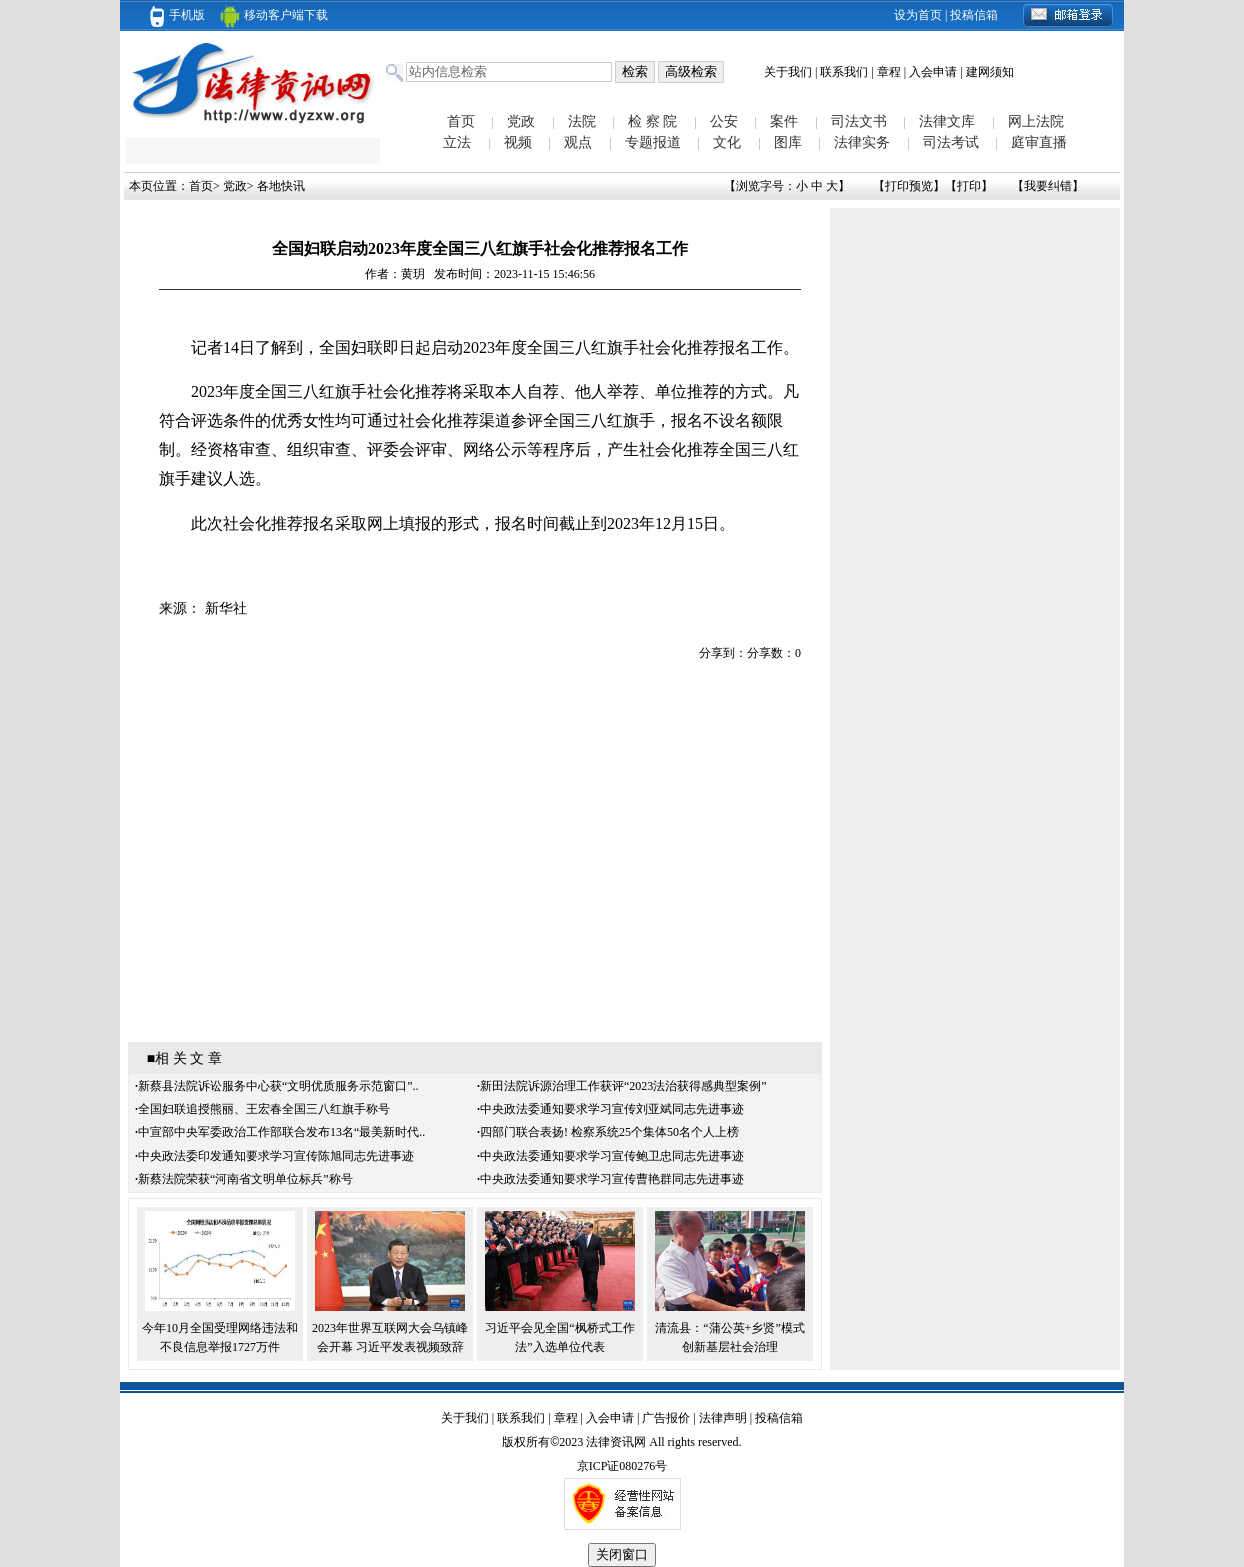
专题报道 (653, 142)
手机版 (177, 15)
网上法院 (1036, 121)
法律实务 (862, 142)
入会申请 (933, 72)
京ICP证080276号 (622, 1466)
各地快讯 (281, 186)
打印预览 (909, 186)
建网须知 (990, 72)
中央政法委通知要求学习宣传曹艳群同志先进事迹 (612, 1179)
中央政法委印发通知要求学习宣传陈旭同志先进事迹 (276, 1156)
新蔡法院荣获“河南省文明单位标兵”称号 (245, 1179)
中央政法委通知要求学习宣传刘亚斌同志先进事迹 (612, 1109)
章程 (889, 72)
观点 (578, 142)
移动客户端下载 (274, 15)
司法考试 (951, 142)
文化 (727, 142)
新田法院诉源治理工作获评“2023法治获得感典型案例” (623, 1086)
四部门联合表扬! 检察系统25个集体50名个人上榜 (609, 1132)
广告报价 (666, 1418)
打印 (969, 186)
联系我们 (844, 72)
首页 (461, 121)
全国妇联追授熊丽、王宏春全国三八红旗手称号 (264, 1109)
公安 (724, 121)
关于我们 (788, 72)
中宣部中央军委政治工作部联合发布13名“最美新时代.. (281, 1132)
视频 (518, 142)
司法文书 (859, 121)
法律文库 (947, 121)
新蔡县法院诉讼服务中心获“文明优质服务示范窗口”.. (278, 1086)
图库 (788, 142)
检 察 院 (652, 121)
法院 (582, 121)
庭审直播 (1039, 142)
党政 (521, 121)
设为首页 (918, 15)
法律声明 (723, 1418)
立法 (457, 142)
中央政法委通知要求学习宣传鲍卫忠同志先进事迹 (612, 1156)
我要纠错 (1048, 186)
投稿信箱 (974, 15)
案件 (784, 121)
